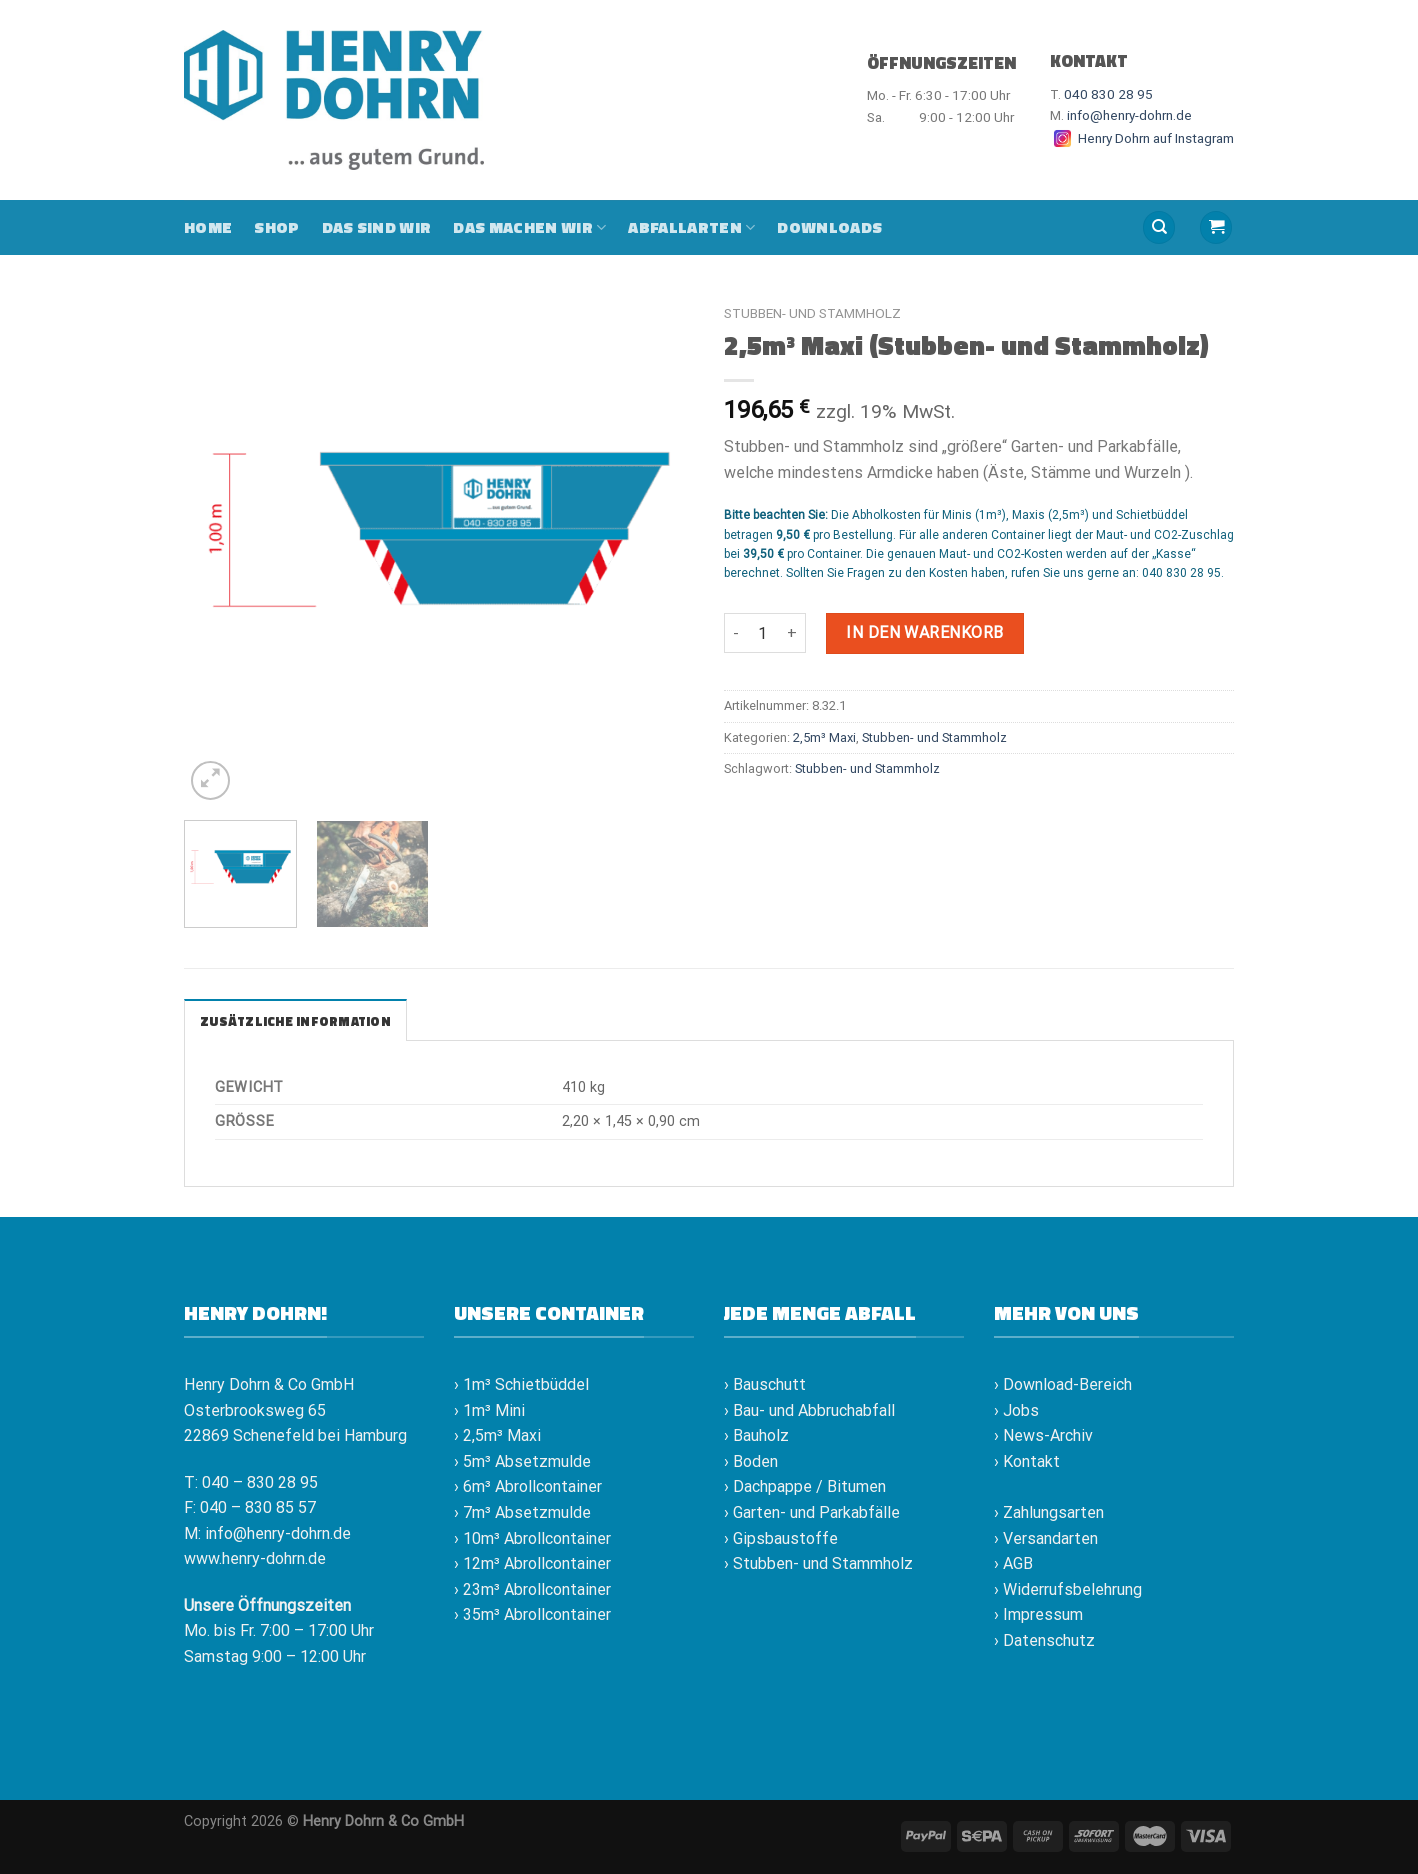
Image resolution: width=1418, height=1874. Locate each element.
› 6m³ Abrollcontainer (528, 1486)
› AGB (1013, 1563)
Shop (276, 227)
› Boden (751, 1461)
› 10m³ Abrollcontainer (532, 1538)
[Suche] (1159, 227)
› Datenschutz (1044, 1640)
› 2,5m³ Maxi (497, 1435)
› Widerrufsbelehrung (1068, 1589)
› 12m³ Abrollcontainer (532, 1563)
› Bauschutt (765, 1384)
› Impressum (1038, 1614)
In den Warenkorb (925, 632)
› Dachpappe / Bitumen (805, 1486)
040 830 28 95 (1108, 94)
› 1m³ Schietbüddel (521, 1384)
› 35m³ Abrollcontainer (532, 1614)
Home (208, 227)
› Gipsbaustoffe (781, 1538)
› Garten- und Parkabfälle (812, 1512)
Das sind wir (377, 227)
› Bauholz (756, 1435)
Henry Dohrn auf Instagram (1142, 138)
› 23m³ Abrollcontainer (532, 1589)
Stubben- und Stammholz (812, 313)
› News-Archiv (1043, 1435)
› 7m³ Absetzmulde (522, 1512)
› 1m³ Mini (489, 1410)
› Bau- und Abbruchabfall (809, 1410)
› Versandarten (1046, 1538)
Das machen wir (529, 227)
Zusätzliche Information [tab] (295, 1021)
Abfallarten (691, 227)
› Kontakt (1027, 1461)
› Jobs (1016, 1410)
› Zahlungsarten (1049, 1512)
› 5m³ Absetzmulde (522, 1461)
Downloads (829, 227)
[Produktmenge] (763, 633)
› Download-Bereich (1063, 1384)
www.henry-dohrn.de (255, 1558)
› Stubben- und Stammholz (818, 1563)
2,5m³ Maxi (824, 737)
